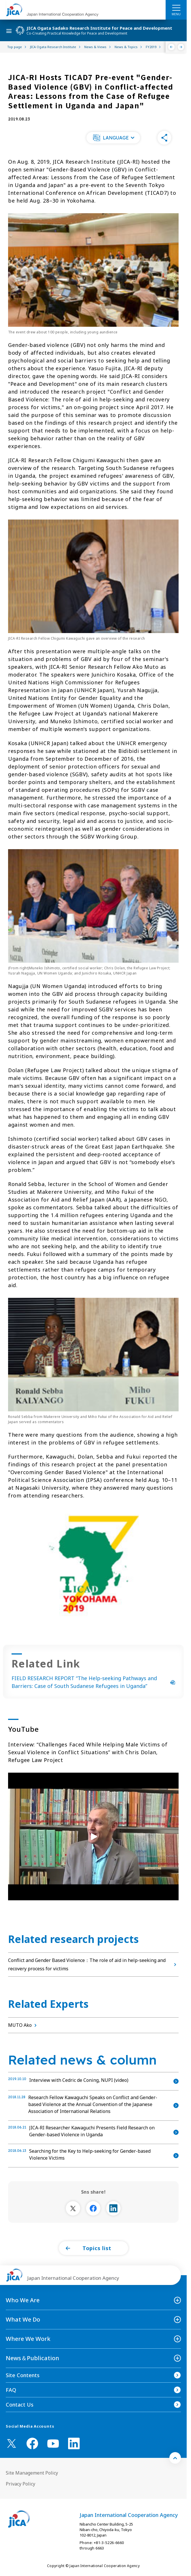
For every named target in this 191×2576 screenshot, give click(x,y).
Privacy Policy (20, 2484)
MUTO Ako (23, 2025)
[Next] (181, 47)
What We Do (23, 2319)
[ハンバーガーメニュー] (176, 7)
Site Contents (23, 2375)
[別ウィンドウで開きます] (73, 2208)
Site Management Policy (32, 2473)
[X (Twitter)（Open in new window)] (11, 2443)
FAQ (11, 2389)
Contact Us (19, 2404)
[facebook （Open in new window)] (32, 2443)
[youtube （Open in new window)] (53, 2443)
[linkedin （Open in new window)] (74, 2443)
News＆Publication (32, 2358)
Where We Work (28, 2339)
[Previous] (171, 47)
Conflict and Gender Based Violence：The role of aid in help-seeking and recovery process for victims (93, 1964)
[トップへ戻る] (175, 2458)
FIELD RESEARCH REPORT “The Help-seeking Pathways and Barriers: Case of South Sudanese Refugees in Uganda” (93, 1682)
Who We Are (23, 2300)
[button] (113, 137)
